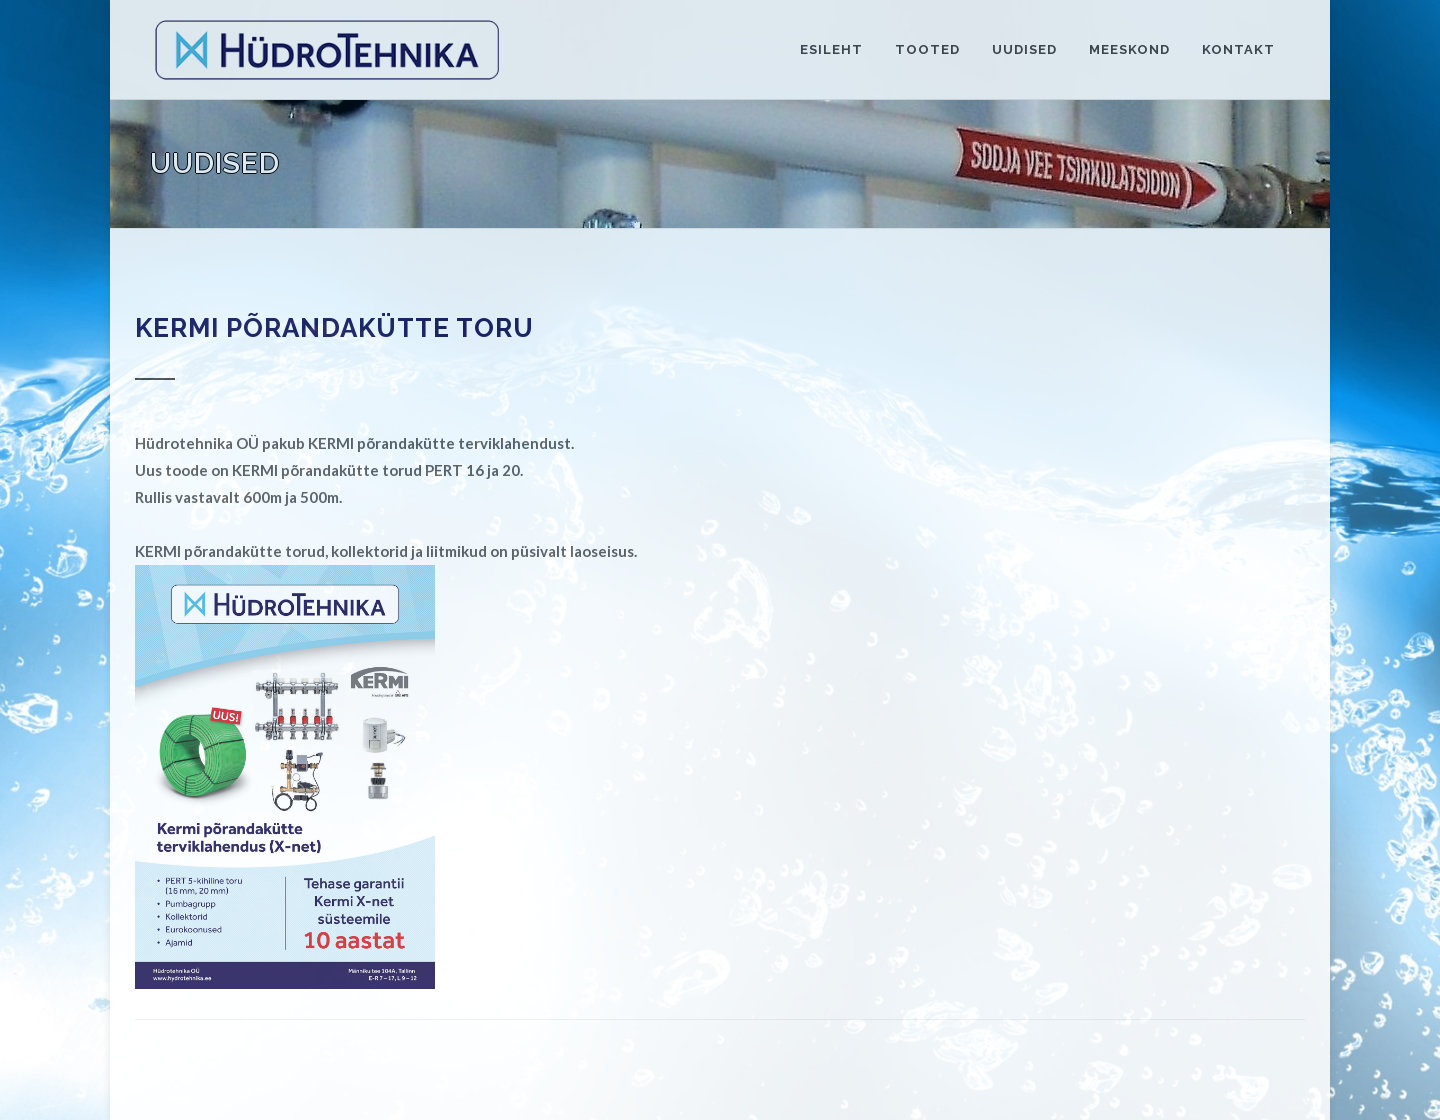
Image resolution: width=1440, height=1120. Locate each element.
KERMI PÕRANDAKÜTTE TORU (334, 328)
